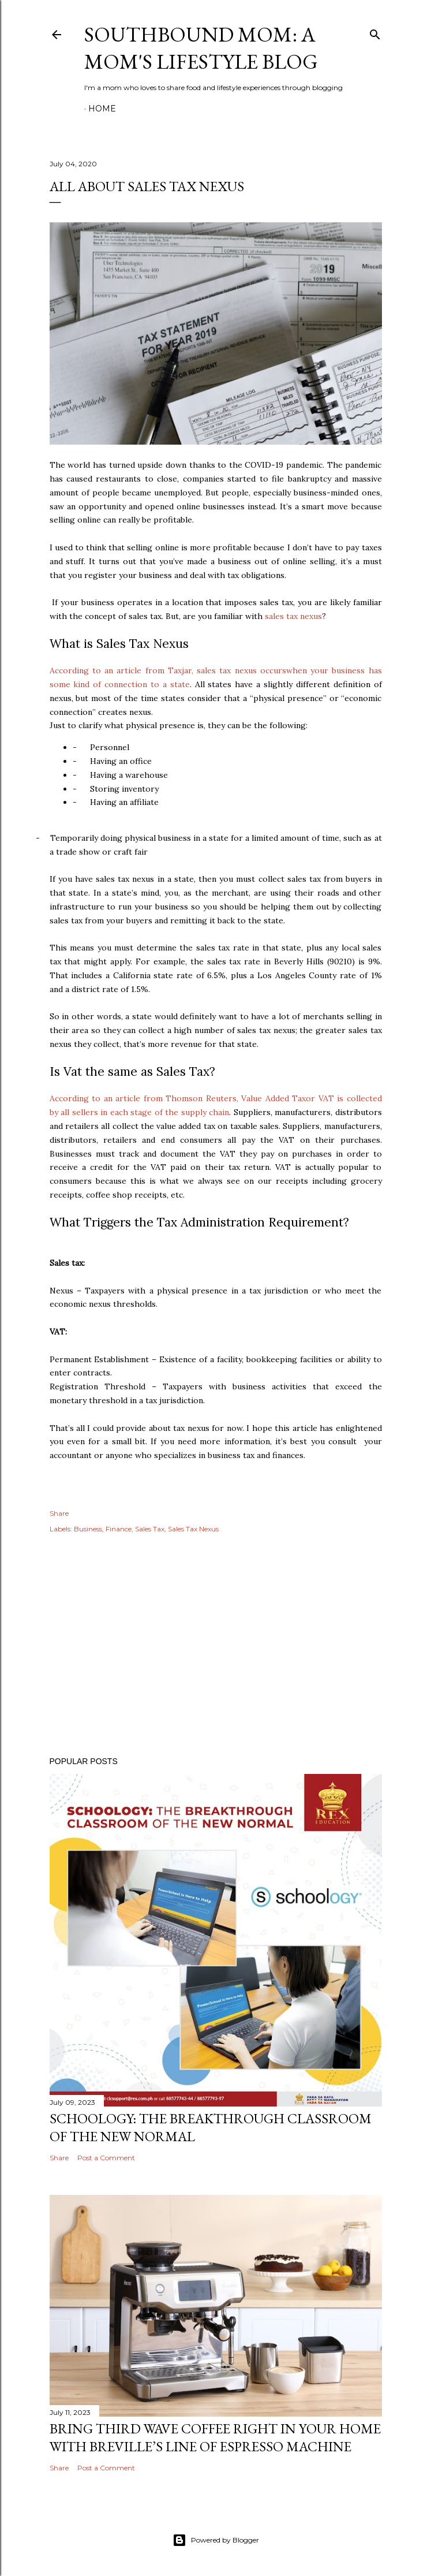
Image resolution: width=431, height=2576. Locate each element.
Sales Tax (149, 1528)
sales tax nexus (293, 616)
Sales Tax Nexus (193, 1528)
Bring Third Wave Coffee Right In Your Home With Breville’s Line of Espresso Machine (215, 2437)
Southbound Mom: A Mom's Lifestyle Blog (201, 48)
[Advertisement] (216, 1647)
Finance (119, 1528)
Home (102, 108)
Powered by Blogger (216, 2540)
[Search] (375, 32)
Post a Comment (106, 2157)
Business (88, 1528)
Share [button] (59, 1513)
